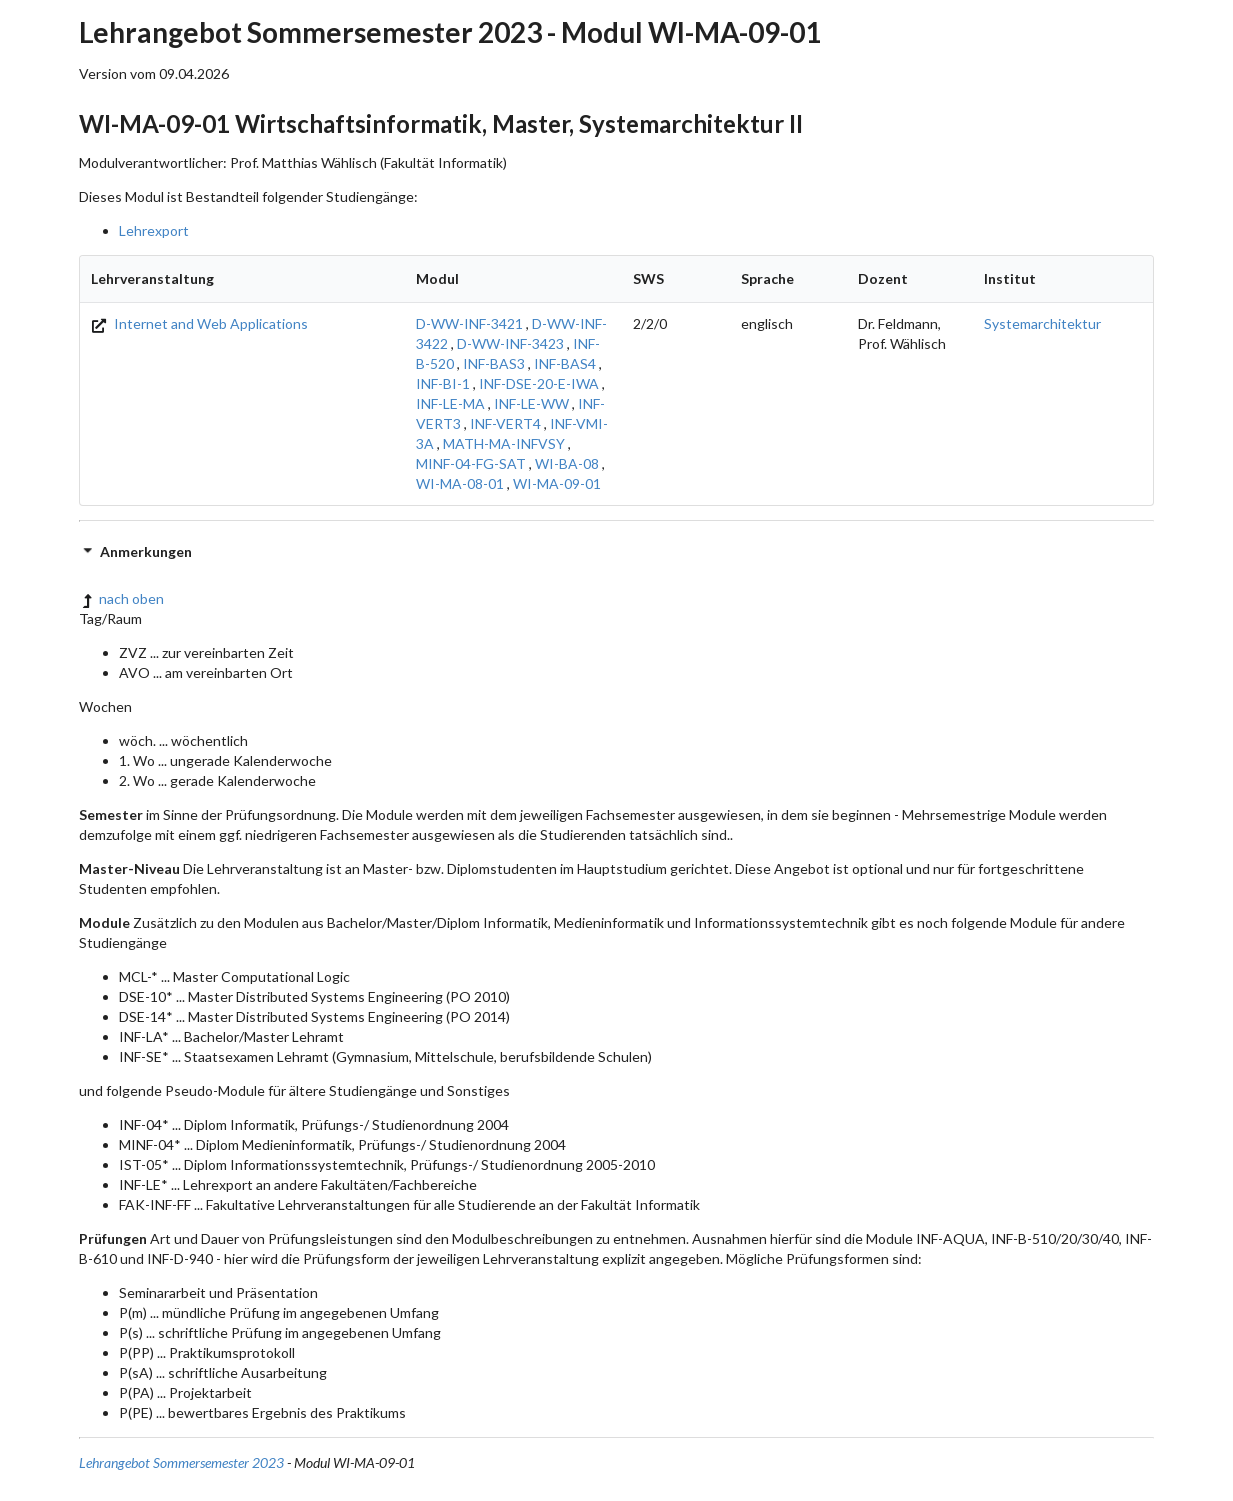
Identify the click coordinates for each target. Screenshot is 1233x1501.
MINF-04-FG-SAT (471, 463)
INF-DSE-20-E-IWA (539, 383)
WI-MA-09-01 (557, 483)
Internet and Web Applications (199, 323)
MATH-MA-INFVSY (504, 443)
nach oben (121, 598)
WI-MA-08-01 (460, 483)
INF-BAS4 (565, 363)
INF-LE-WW (531, 403)
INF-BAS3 (494, 363)
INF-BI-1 (443, 383)
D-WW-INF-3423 (510, 343)
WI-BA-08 (567, 463)
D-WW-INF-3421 (469, 323)
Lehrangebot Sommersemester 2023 (181, 1462)
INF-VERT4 (505, 423)
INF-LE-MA (450, 403)
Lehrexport (154, 230)
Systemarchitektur (1042, 323)
